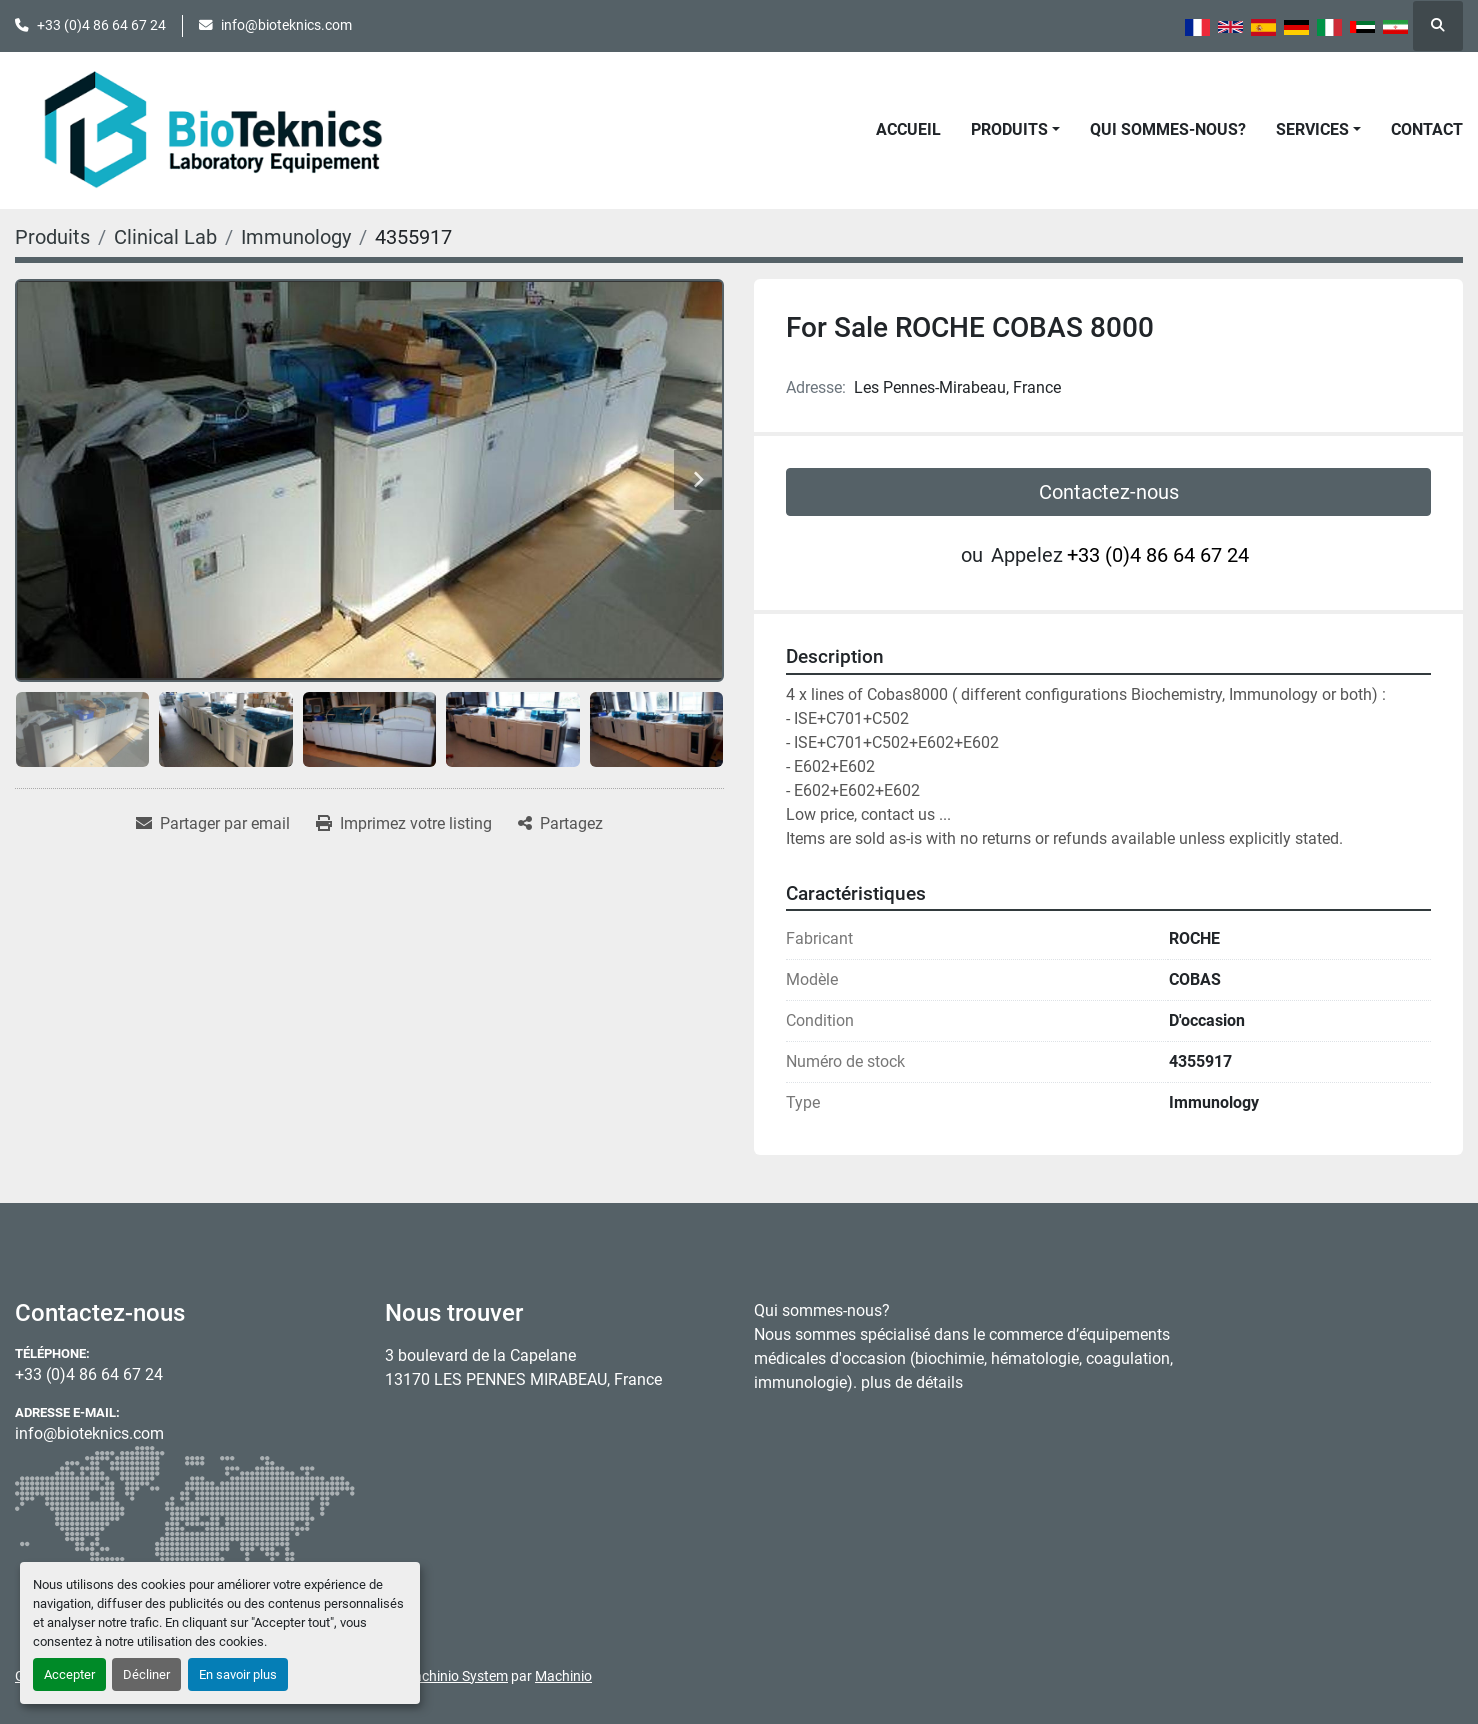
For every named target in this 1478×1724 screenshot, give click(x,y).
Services (1312, 129)
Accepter (69, 1674)
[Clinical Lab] (165, 237)
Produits (1009, 129)
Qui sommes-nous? (1168, 129)
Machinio (563, 1676)
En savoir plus (238, 1674)
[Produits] (52, 237)
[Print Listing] (404, 824)
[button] (1015, 130)
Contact (1427, 129)
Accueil (908, 129)
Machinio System (455, 1676)
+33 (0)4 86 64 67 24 (101, 25)
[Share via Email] (213, 824)
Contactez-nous (1109, 492)
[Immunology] (296, 237)
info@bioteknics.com (286, 25)
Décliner (146, 1674)
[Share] (560, 824)
